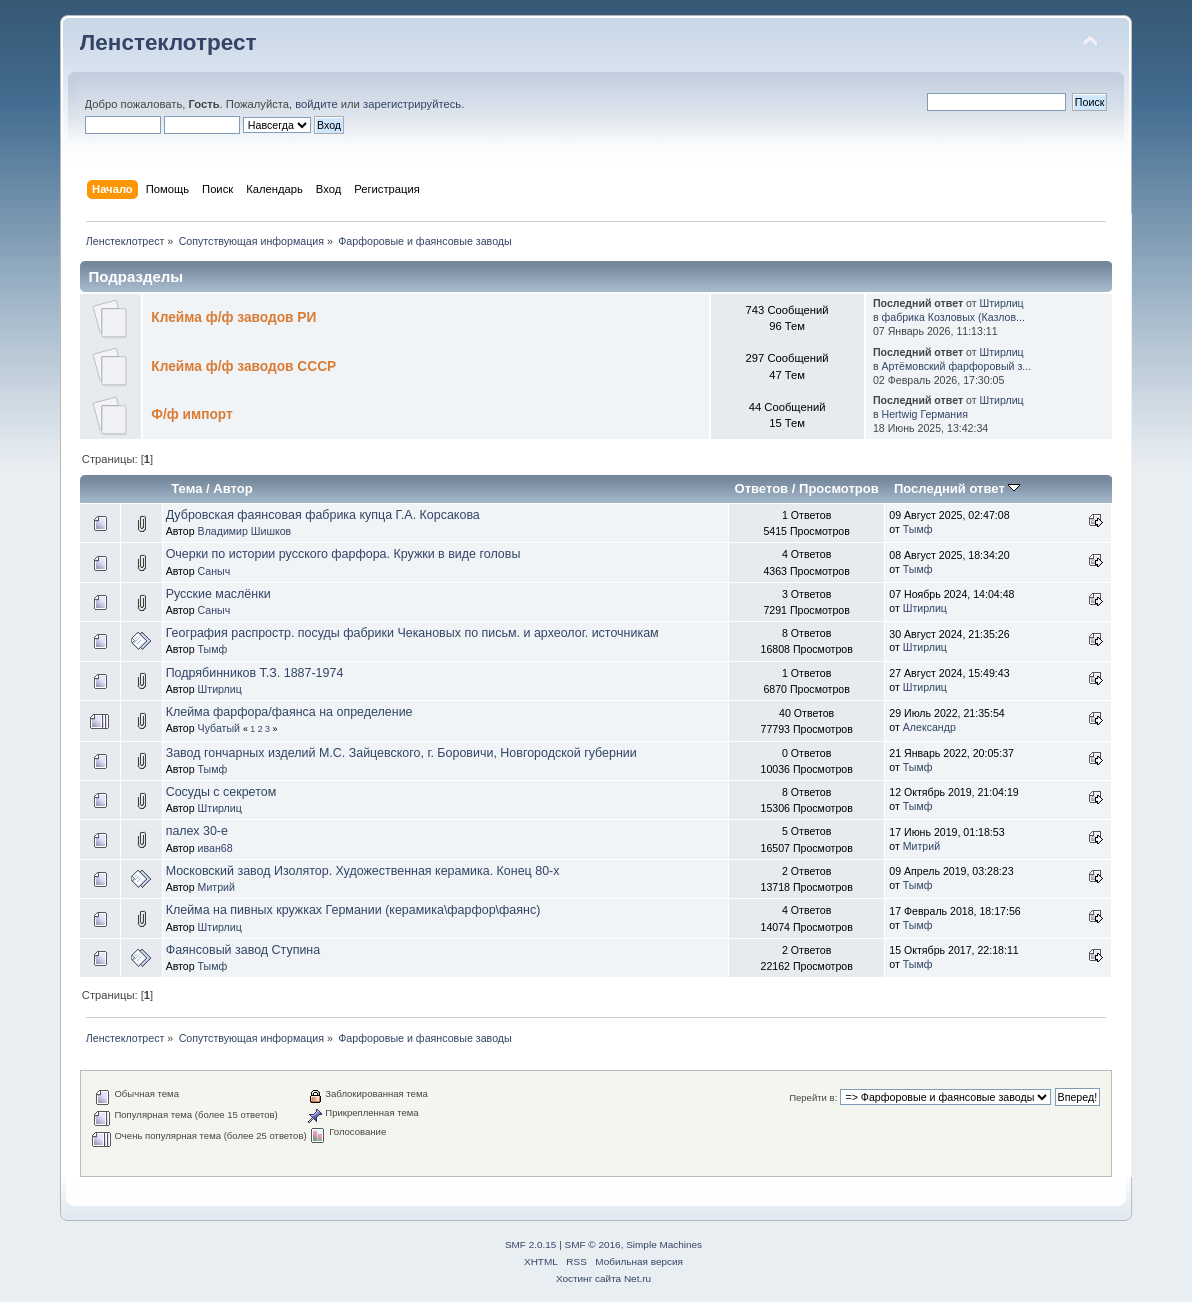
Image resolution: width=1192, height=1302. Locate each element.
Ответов (762, 488)
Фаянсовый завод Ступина (243, 950)
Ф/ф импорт (192, 414)
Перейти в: (813, 1097)
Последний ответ (957, 488)
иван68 (215, 848)
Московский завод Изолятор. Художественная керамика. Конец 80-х (363, 871)
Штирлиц (1001, 303)
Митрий (921, 846)
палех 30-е (197, 831)
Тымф (918, 529)
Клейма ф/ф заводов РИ (233, 317)
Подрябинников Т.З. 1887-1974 (255, 673)
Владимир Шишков (245, 531)
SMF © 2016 (593, 1244)
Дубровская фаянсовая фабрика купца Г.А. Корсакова (323, 515)
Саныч (214, 571)
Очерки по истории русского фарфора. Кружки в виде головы (343, 554)
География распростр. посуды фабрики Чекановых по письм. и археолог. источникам (412, 633)
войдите (316, 104)
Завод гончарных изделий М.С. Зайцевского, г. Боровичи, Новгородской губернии (401, 753)
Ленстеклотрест (168, 42)
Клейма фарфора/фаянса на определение (289, 712)
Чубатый (219, 728)
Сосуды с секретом (221, 792)
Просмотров (839, 488)
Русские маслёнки (218, 594)
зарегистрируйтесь (412, 104)
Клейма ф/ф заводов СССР (243, 366)
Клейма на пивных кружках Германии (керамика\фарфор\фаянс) (353, 910)
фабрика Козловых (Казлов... (953, 317)
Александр (929, 727)
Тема (186, 488)
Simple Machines (664, 1244)
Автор (232, 488)
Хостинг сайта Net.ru (603, 1278)
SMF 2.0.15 (531, 1244)
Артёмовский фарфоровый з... (957, 366)
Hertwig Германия (925, 414)
